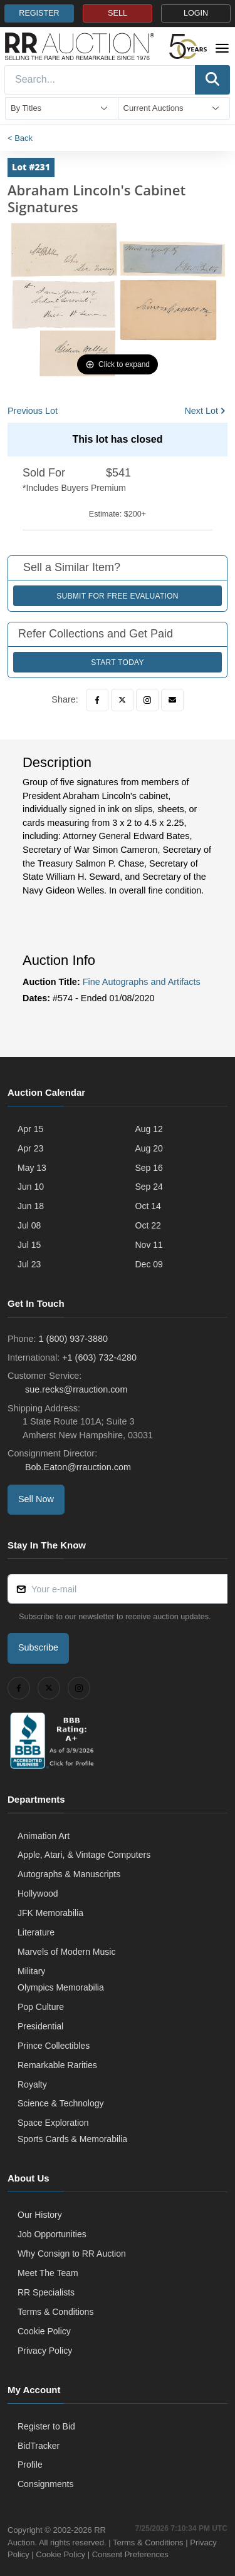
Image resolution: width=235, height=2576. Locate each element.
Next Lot (201, 411)
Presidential (40, 2026)
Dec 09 (149, 1264)
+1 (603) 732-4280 (99, 1357)
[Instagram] (147, 700)
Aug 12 (149, 1129)
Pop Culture (41, 2007)
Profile (30, 2465)
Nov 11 (149, 1245)
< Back (20, 138)
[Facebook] (97, 700)
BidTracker (39, 2446)
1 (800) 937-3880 (73, 1339)
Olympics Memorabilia (61, 1987)
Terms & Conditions (55, 2312)
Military (31, 1971)
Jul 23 (29, 1264)
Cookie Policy (44, 2331)
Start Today (117, 662)
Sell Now (36, 1499)
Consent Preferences (130, 2554)
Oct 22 (148, 1225)
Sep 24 (149, 1187)
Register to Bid (46, 2426)
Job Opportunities (52, 2234)
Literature (36, 1932)
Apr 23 (30, 1148)
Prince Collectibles (54, 2046)
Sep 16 (149, 1168)
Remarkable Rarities (57, 2065)
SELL (117, 13)
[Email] (172, 700)
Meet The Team (48, 2273)
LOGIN (196, 13)
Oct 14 (148, 1206)
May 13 (32, 1168)
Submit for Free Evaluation (117, 596)
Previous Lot (33, 411)
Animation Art (44, 1836)
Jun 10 (31, 1187)
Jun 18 (31, 1206)
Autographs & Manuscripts (69, 1874)
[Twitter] (122, 700)
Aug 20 (149, 1148)
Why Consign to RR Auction (72, 2254)
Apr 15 (30, 1129)
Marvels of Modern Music (66, 1952)
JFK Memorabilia (50, 1913)
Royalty (32, 2084)
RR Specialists (46, 2292)
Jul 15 (29, 1245)
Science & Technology (61, 2103)
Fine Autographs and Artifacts (142, 982)
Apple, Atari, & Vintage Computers (84, 1855)
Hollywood (38, 1893)
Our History (40, 2215)
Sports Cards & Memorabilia (72, 2139)
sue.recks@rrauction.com (75, 1389)
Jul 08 (29, 1225)
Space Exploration (53, 2123)
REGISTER (39, 13)
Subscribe (38, 1647)
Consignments (46, 2484)
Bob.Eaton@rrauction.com (77, 1467)
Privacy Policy (45, 2351)
